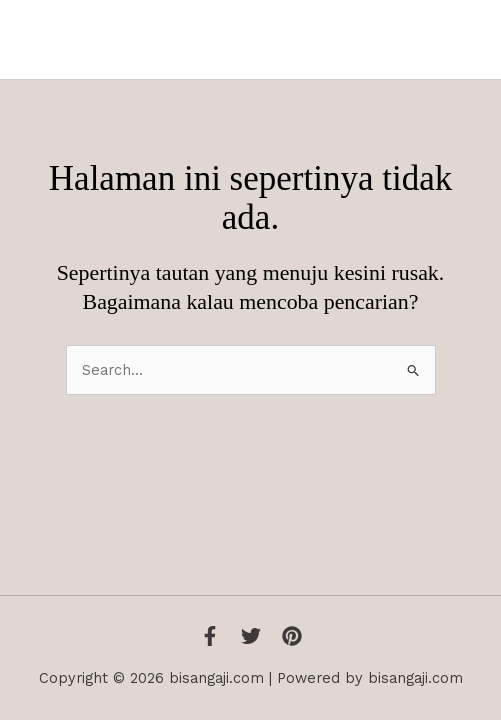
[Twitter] (251, 636)
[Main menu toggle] (460, 40)
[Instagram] (292, 636)
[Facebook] (210, 636)
